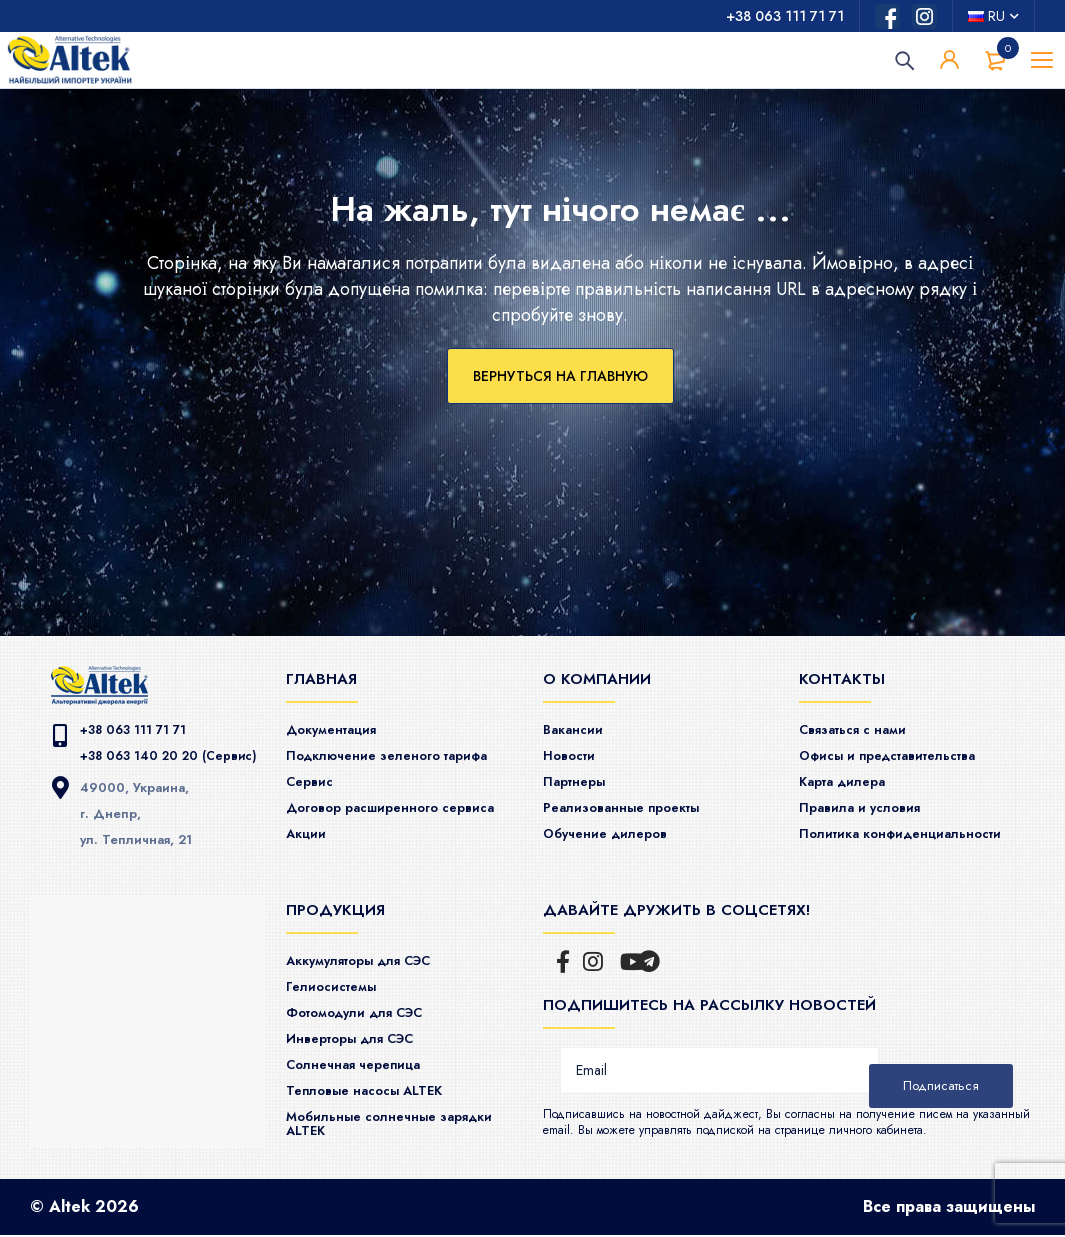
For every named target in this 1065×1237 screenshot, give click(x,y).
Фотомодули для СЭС (368, 1018)
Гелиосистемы (338, 993)
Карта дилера (851, 779)
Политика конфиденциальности (917, 829)
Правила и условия (870, 804)
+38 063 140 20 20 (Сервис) (172, 754)
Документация (339, 729)
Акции (309, 842)
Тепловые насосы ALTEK (378, 1093)
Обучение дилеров (615, 829)
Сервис (313, 779)
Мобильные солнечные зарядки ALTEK (373, 1124)
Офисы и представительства (904, 754)
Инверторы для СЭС (362, 1043)
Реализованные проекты (635, 804)
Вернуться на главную (560, 376)
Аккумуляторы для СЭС (374, 968)
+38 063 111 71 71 (785, 16)
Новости (573, 754)
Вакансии (578, 729)
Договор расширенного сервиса (374, 810)
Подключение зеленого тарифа (403, 754)
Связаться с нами (863, 729)
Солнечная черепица (365, 1068)
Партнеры (579, 779)
